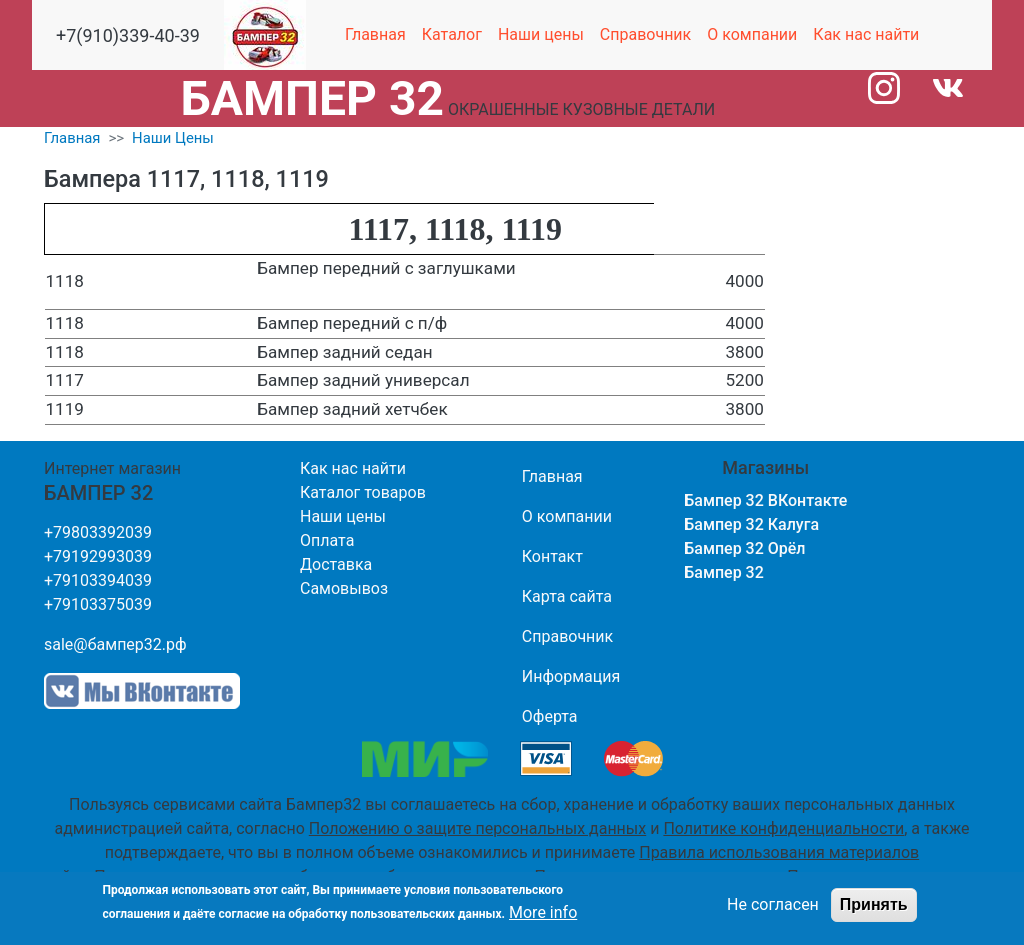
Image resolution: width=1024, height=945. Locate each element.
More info (543, 912)
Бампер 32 (724, 572)
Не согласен (773, 904)
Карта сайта (567, 596)
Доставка (336, 564)
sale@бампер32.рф (115, 644)
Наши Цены (173, 138)
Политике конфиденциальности (783, 828)
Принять (874, 904)
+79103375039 (98, 604)
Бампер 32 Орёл (744, 548)
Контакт (552, 556)
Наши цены (541, 34)
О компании (752, 34)
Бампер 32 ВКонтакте (765, 500)
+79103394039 (98, 580)
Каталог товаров (363, 492)
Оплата (327, 540)
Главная (375, 34)
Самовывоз (344, 588)
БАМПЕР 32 (312, 98)
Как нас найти (866, 34)
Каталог (452, 34)
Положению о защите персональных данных (477, 828)
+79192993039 (98, 556)
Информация (571, 676)
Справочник (645, 34)
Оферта (550, 716)
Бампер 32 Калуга (751, 524)
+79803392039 (98, 532)
